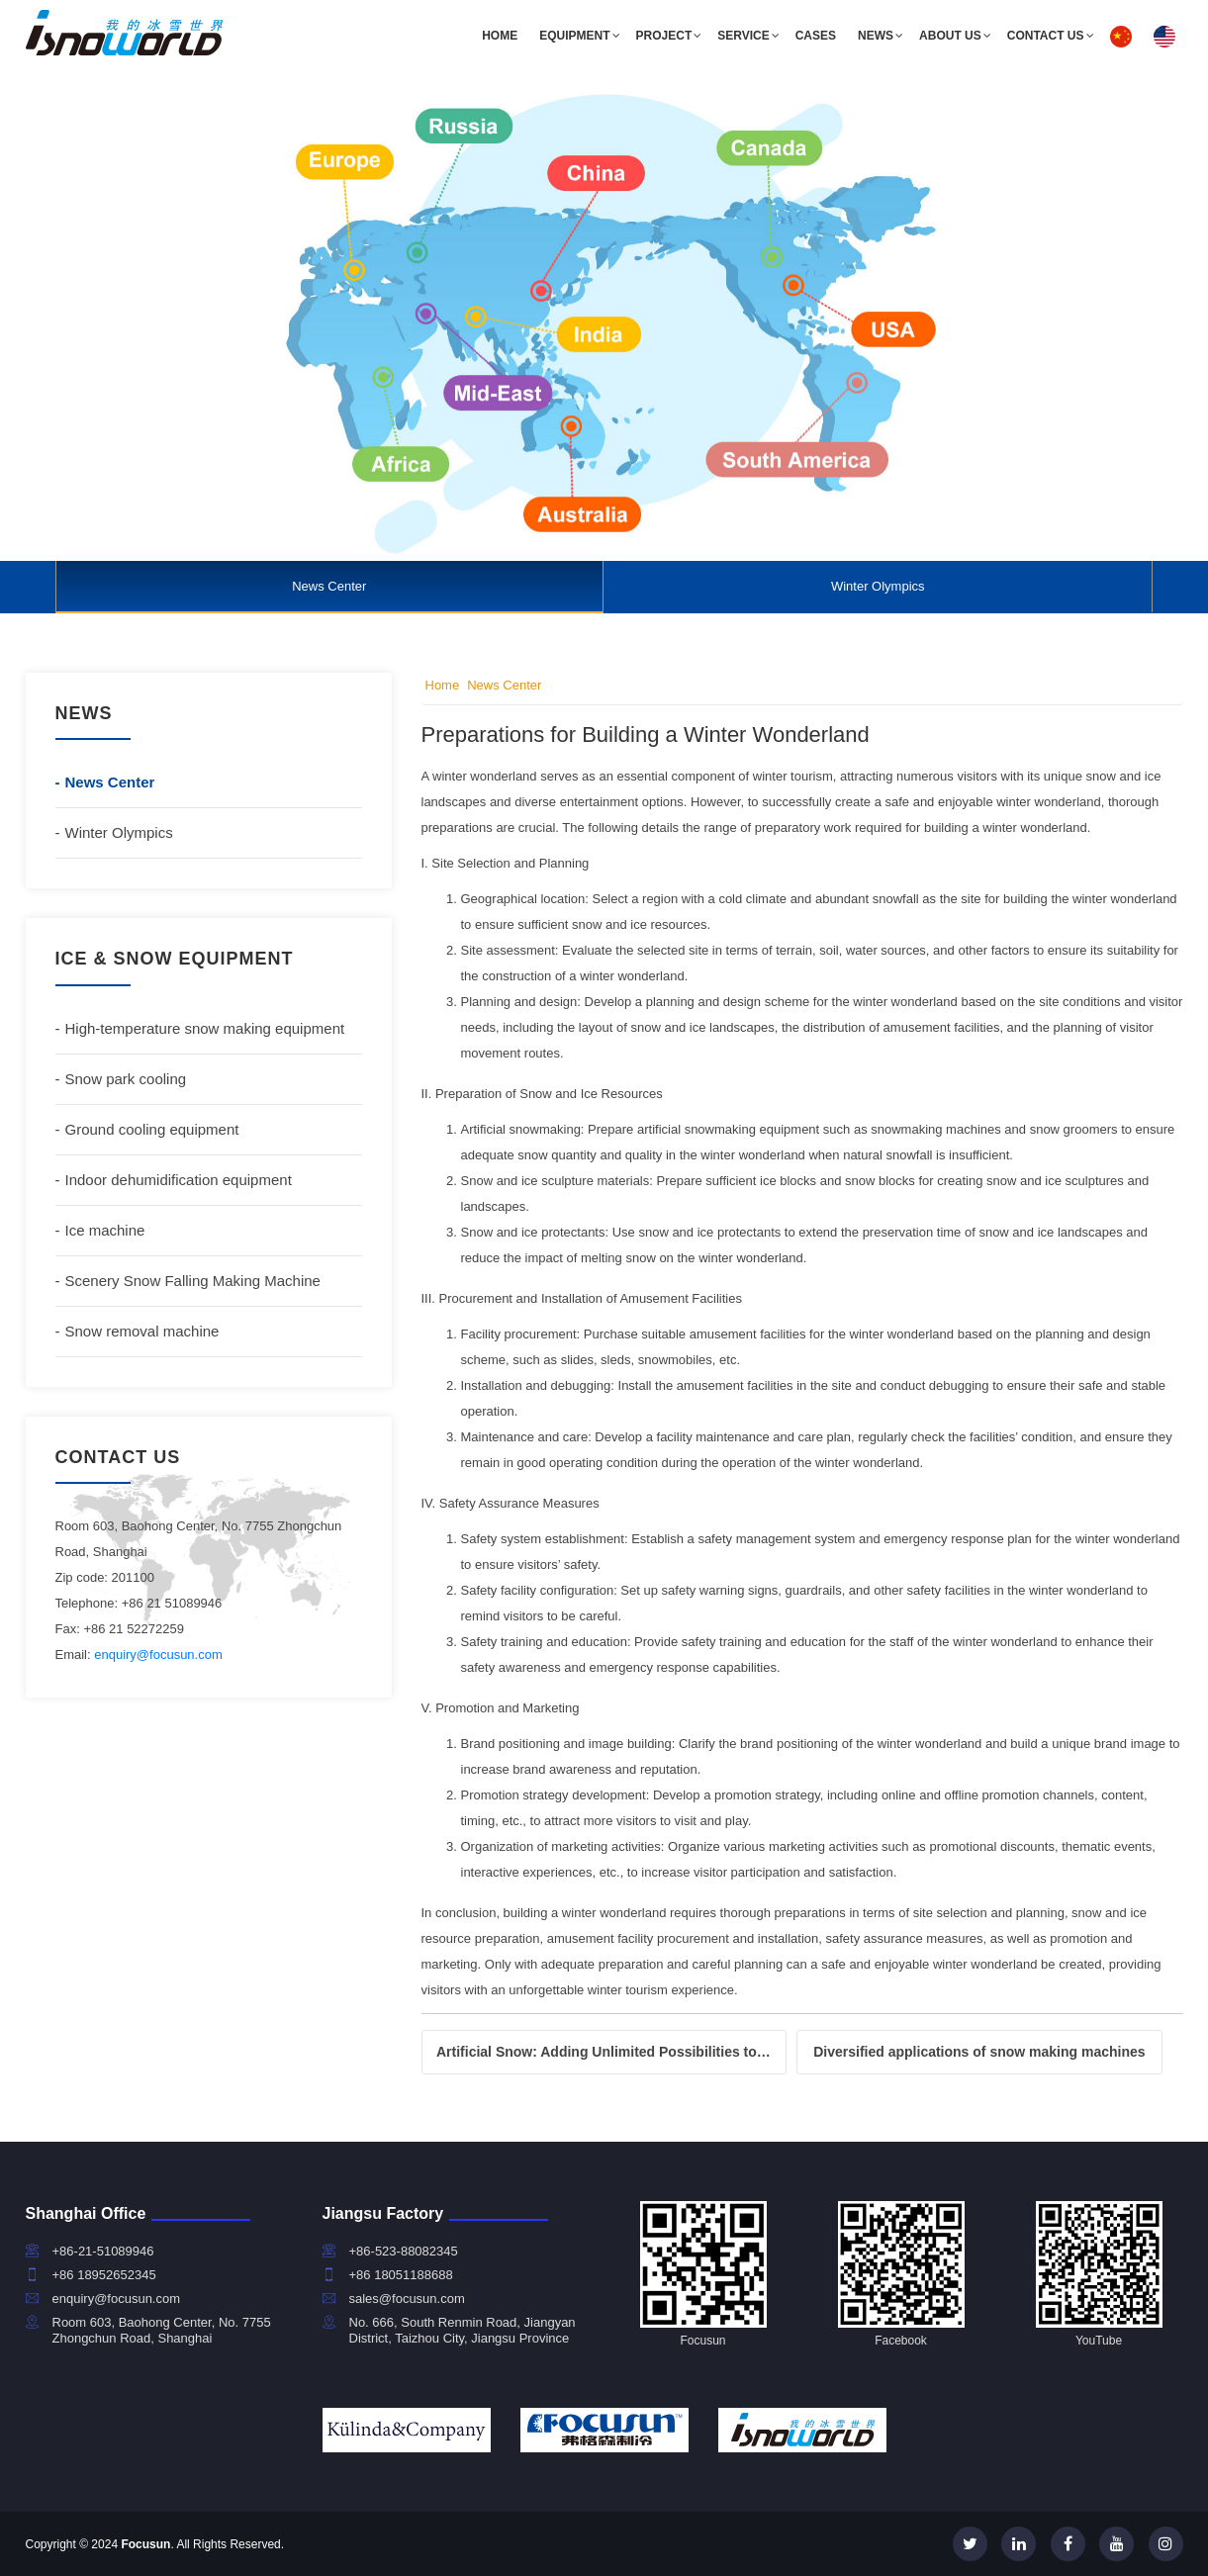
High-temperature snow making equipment (205, 1028)
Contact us (1045, 36)
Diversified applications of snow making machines (979, 2052)
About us (950, 36)
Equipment (574, 36)
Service (743, 36)
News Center (329, 586)
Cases (815, 36)
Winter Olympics (878, 586)
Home (499, 36)
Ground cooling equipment (152, 1129)
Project (664, 36)
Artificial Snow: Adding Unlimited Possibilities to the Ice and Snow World (612, 2052)
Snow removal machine (142, 1331)
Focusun (145, 2544)
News (875, 36)
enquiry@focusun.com (158, 1654)
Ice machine (105, 1230)
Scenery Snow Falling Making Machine (193, 1280)
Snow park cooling (126, 1078)
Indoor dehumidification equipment (178, 1179)
